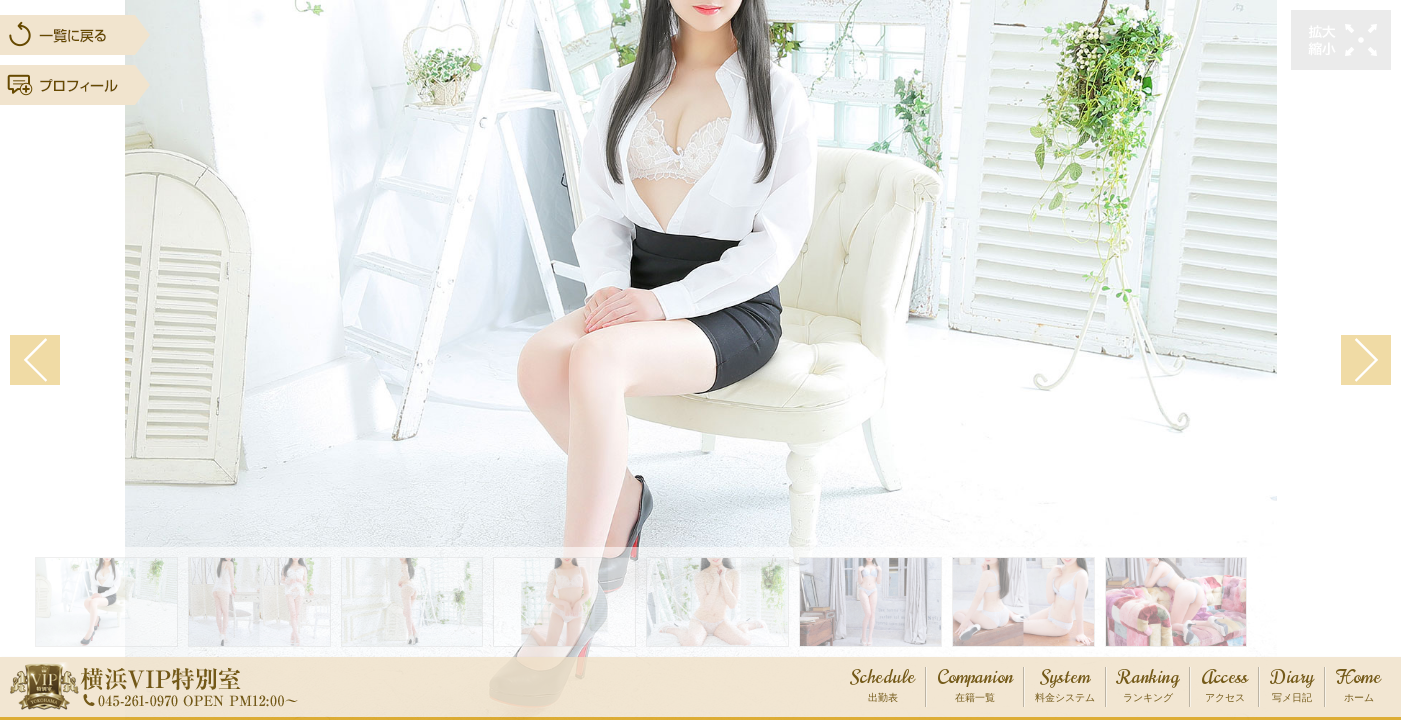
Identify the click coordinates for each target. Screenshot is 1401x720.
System (1065, 686)
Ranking (1148, 686)
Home (1358, 686)
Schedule (882, 686)
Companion (975, 686)
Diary (1292, 686)
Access (1224, 686)
